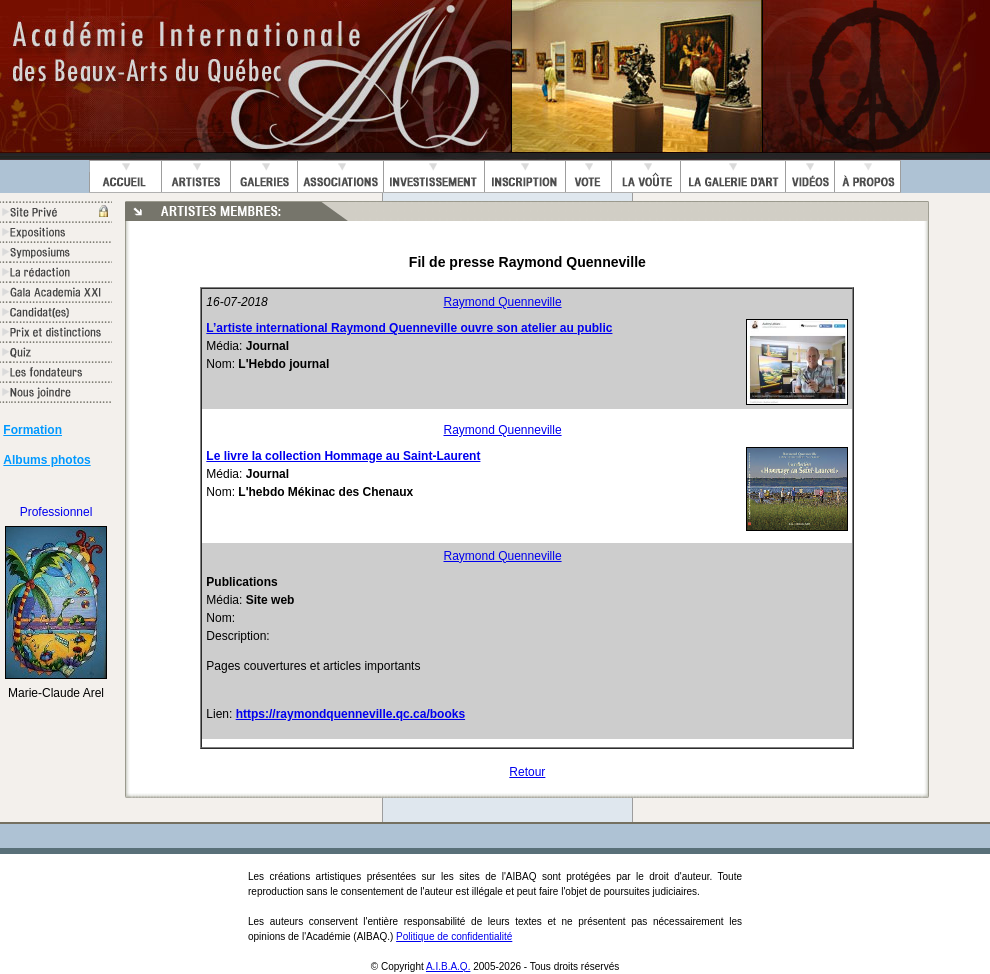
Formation (32, 430)
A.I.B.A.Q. (448, 966)
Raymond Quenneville (503, 302)
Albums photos (46, 460)
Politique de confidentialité (454, 936)
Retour (527, 772)
